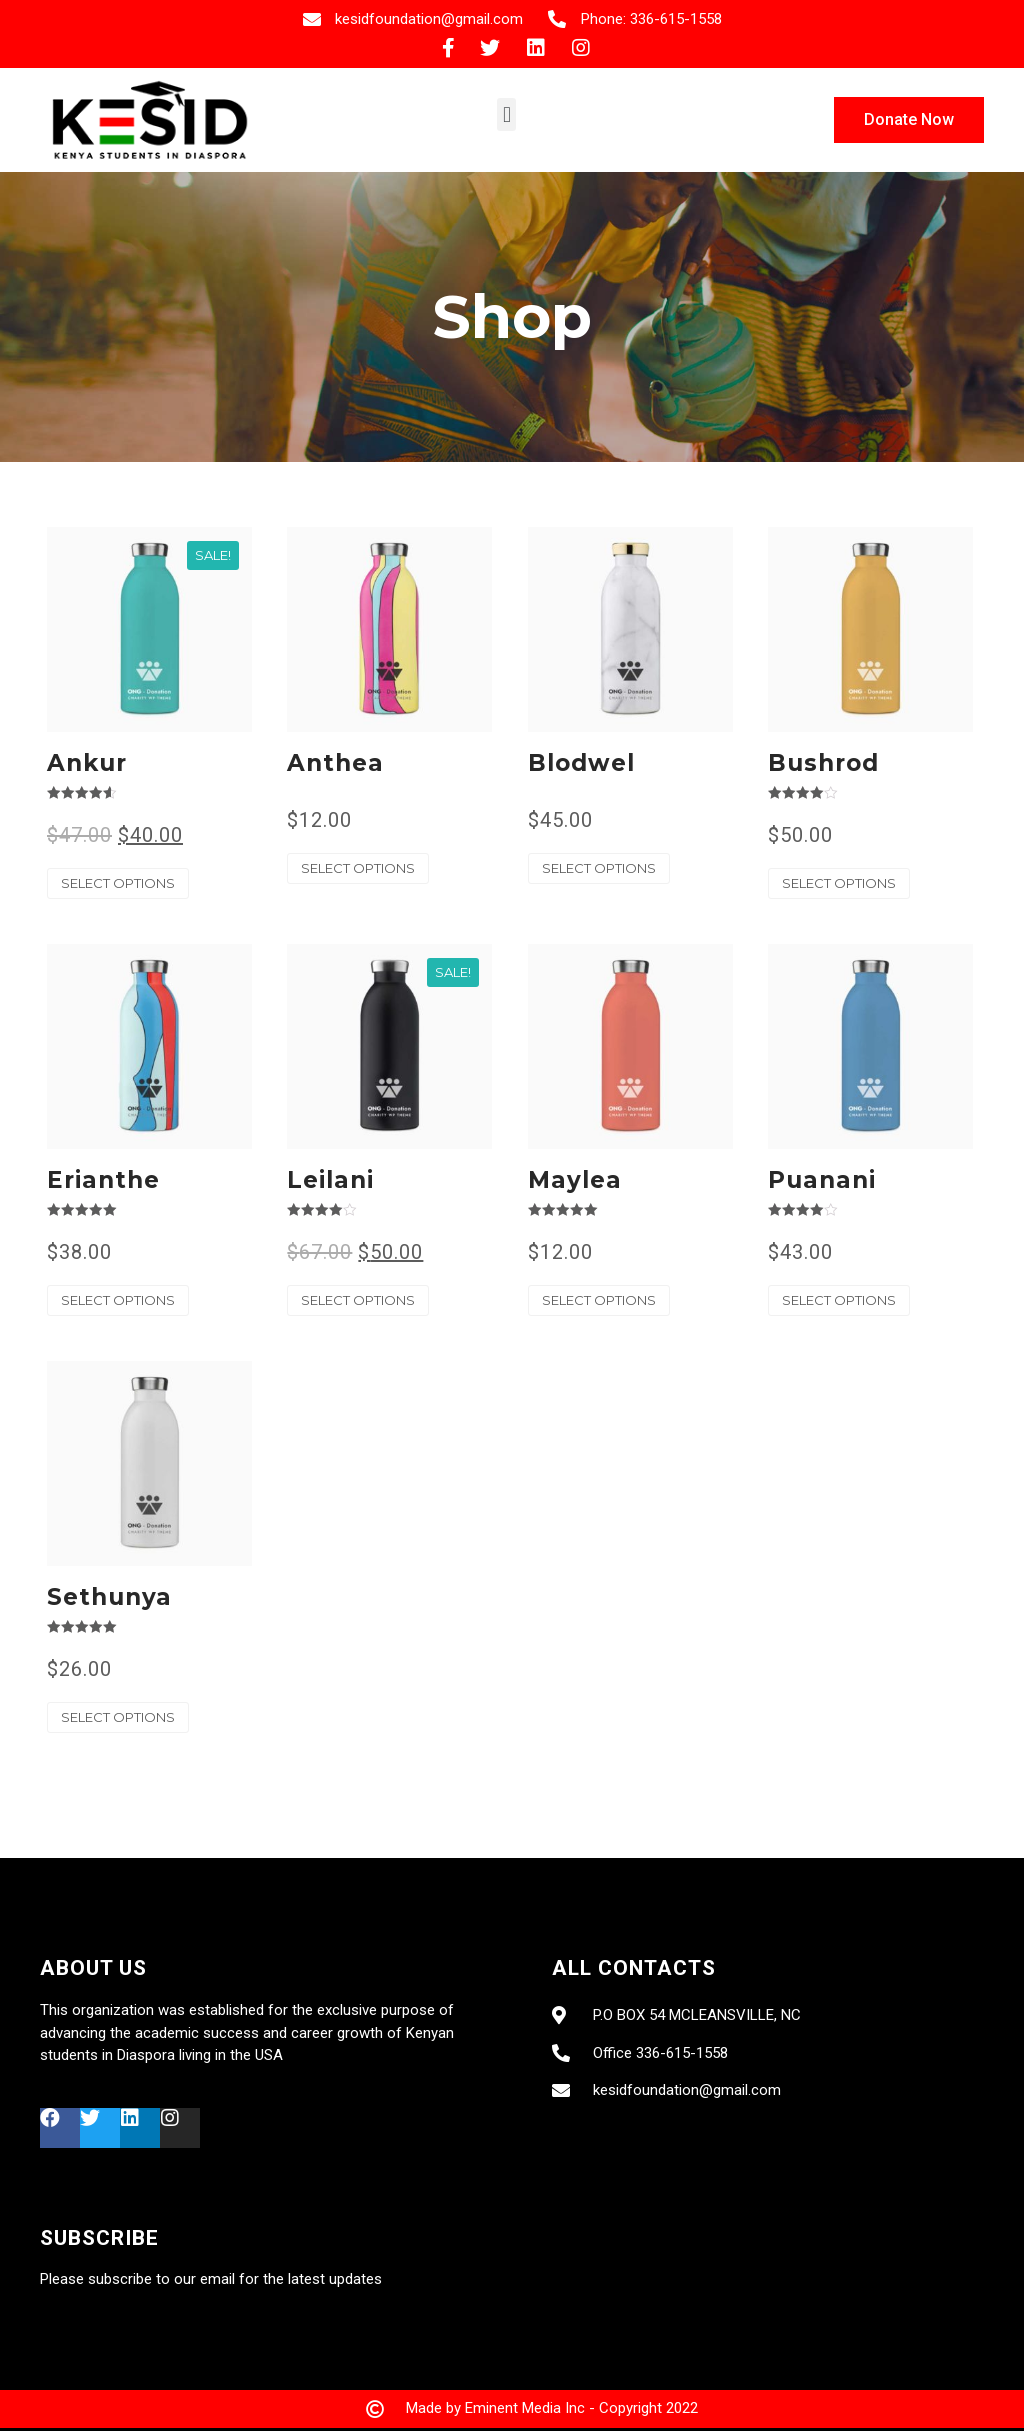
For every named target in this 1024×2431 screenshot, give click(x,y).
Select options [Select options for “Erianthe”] (118, 1300)
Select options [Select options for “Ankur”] (118, 883)
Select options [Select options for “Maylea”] (599, 1300)
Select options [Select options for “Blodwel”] (599, 868)
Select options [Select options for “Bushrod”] (839, 883)
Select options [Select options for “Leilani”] (358, 1300)
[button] (506, 114)
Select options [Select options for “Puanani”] (839, 1300)
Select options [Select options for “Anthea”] (358, 868)
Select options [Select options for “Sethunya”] (118, 1717)
